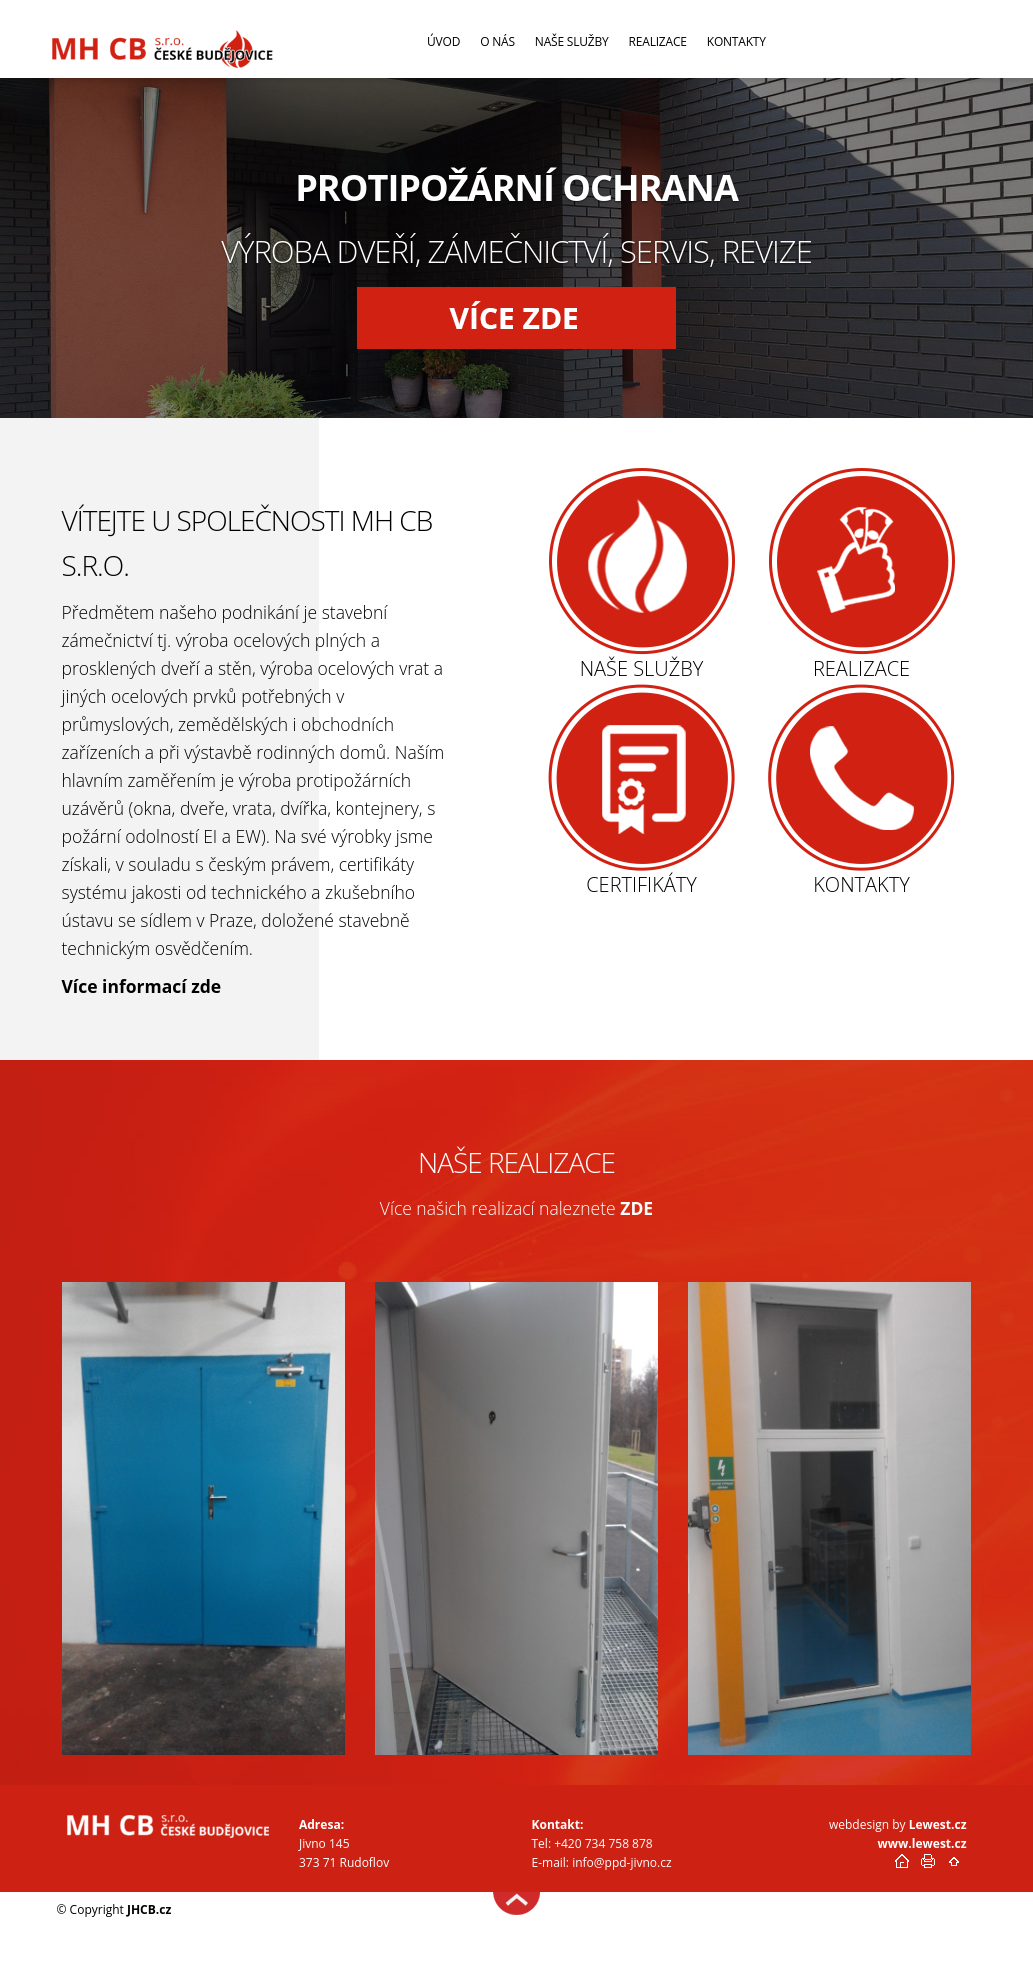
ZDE (636, 1208)
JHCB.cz (149, 1909)
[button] (517, 318)
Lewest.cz (938, 1824)
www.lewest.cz (922, 1843)
